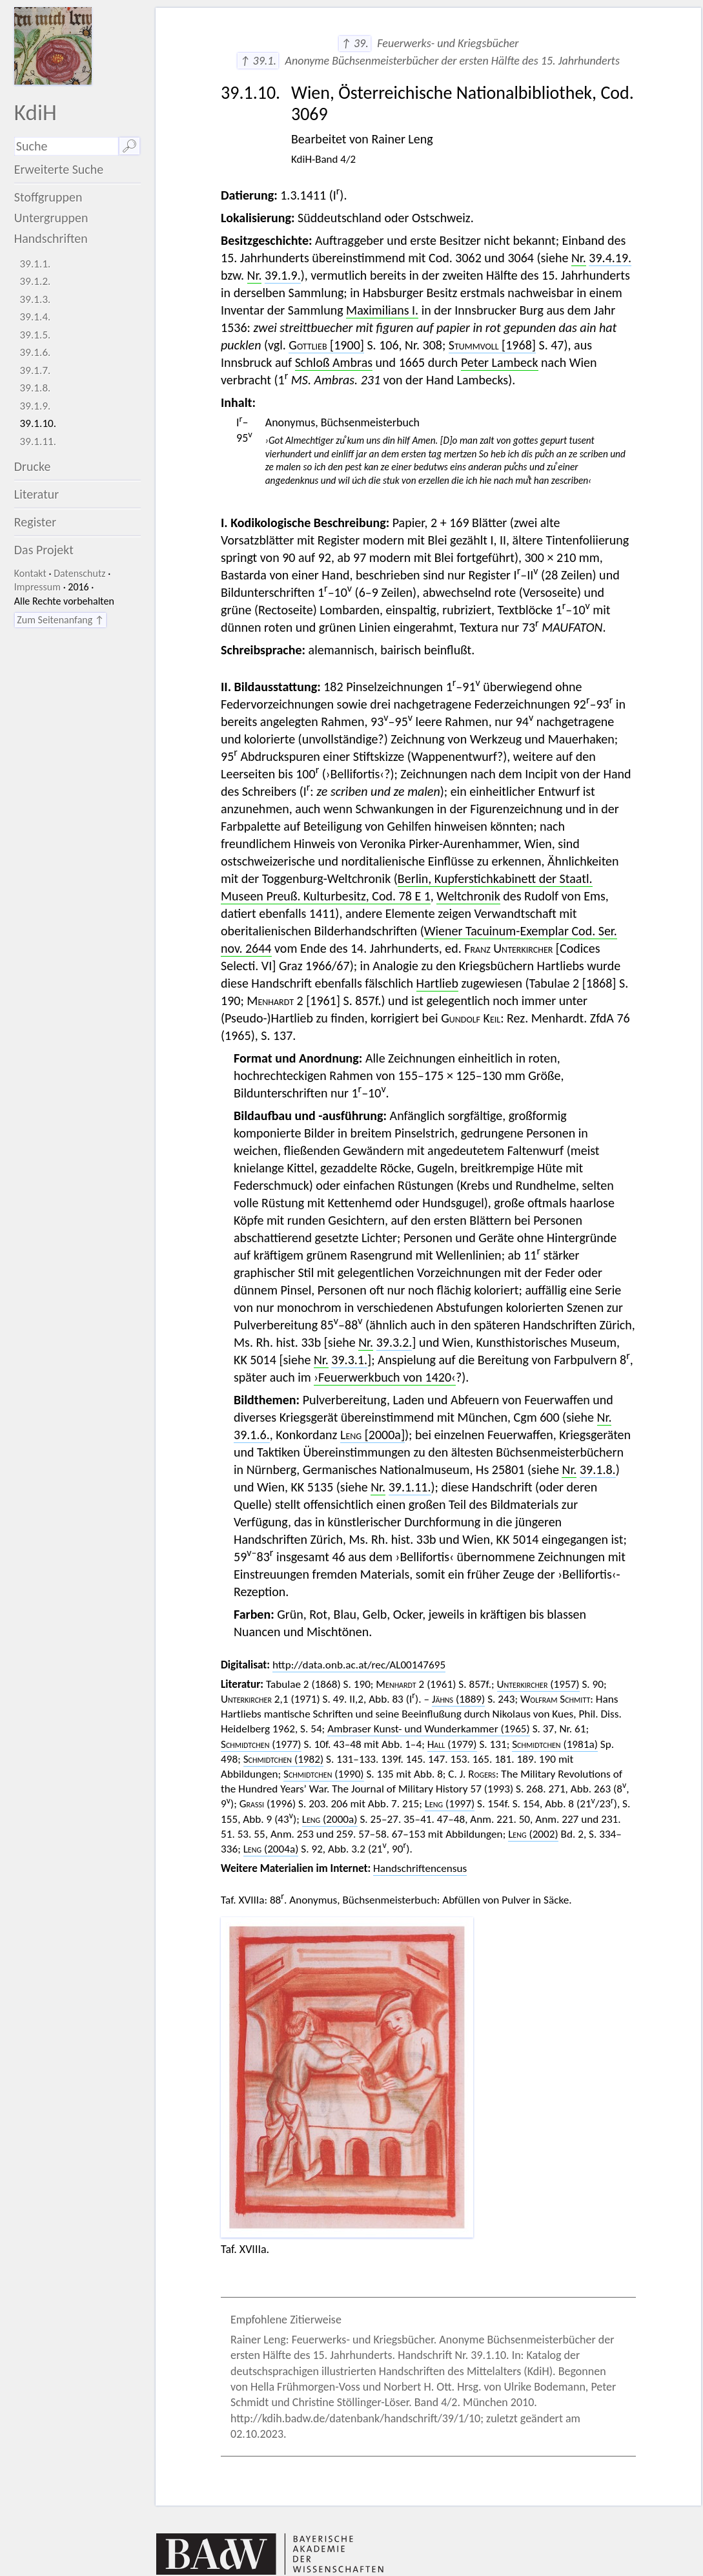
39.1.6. (35, 352)
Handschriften (51, 238)
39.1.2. (35, 281)
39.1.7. (35, 370)
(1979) (452, 1744)
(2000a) (330, 1819)
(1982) (283, 1759)
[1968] (492, 345)
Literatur (36, 494)
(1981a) (555, 1744)
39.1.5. (35, 335)
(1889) (458, 1699)
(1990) (323, 1774)
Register (35, 522)
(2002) (533, 1834)
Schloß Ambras (333, 362)
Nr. (578, 257)
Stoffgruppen (48, 197)
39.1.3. (35, 299)
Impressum (37, 587)
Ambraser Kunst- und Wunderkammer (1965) (428, 1729)
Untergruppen (51, 217)
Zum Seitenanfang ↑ (60, 620)
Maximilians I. (382, 310)
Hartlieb (437, 983)
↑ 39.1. (257, 61)
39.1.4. (35, 317)
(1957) (538, 1684)
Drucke (32, 466)
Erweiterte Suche (59, 169)
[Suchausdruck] (66, 146)
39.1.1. (35, 264)
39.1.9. (35, 406)
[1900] (326, 345)
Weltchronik (468, 896)
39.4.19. (610, 257)
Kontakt (30, 573)
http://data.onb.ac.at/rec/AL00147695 (358, 1665)
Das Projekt (44, 549)
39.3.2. (394, 1342)
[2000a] (372, 1434)
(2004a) (271, 1849)
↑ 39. (355, 43)
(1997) (450, 1804)
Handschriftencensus (420, 1868)
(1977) (261, 1744)
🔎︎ (129, 146)
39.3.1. (349, 1359)
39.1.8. (35, 388)
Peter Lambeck (499, 362)
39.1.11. (38, 441)
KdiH (35, 112)
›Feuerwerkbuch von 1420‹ (385, 1377)
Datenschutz (79, 573)
